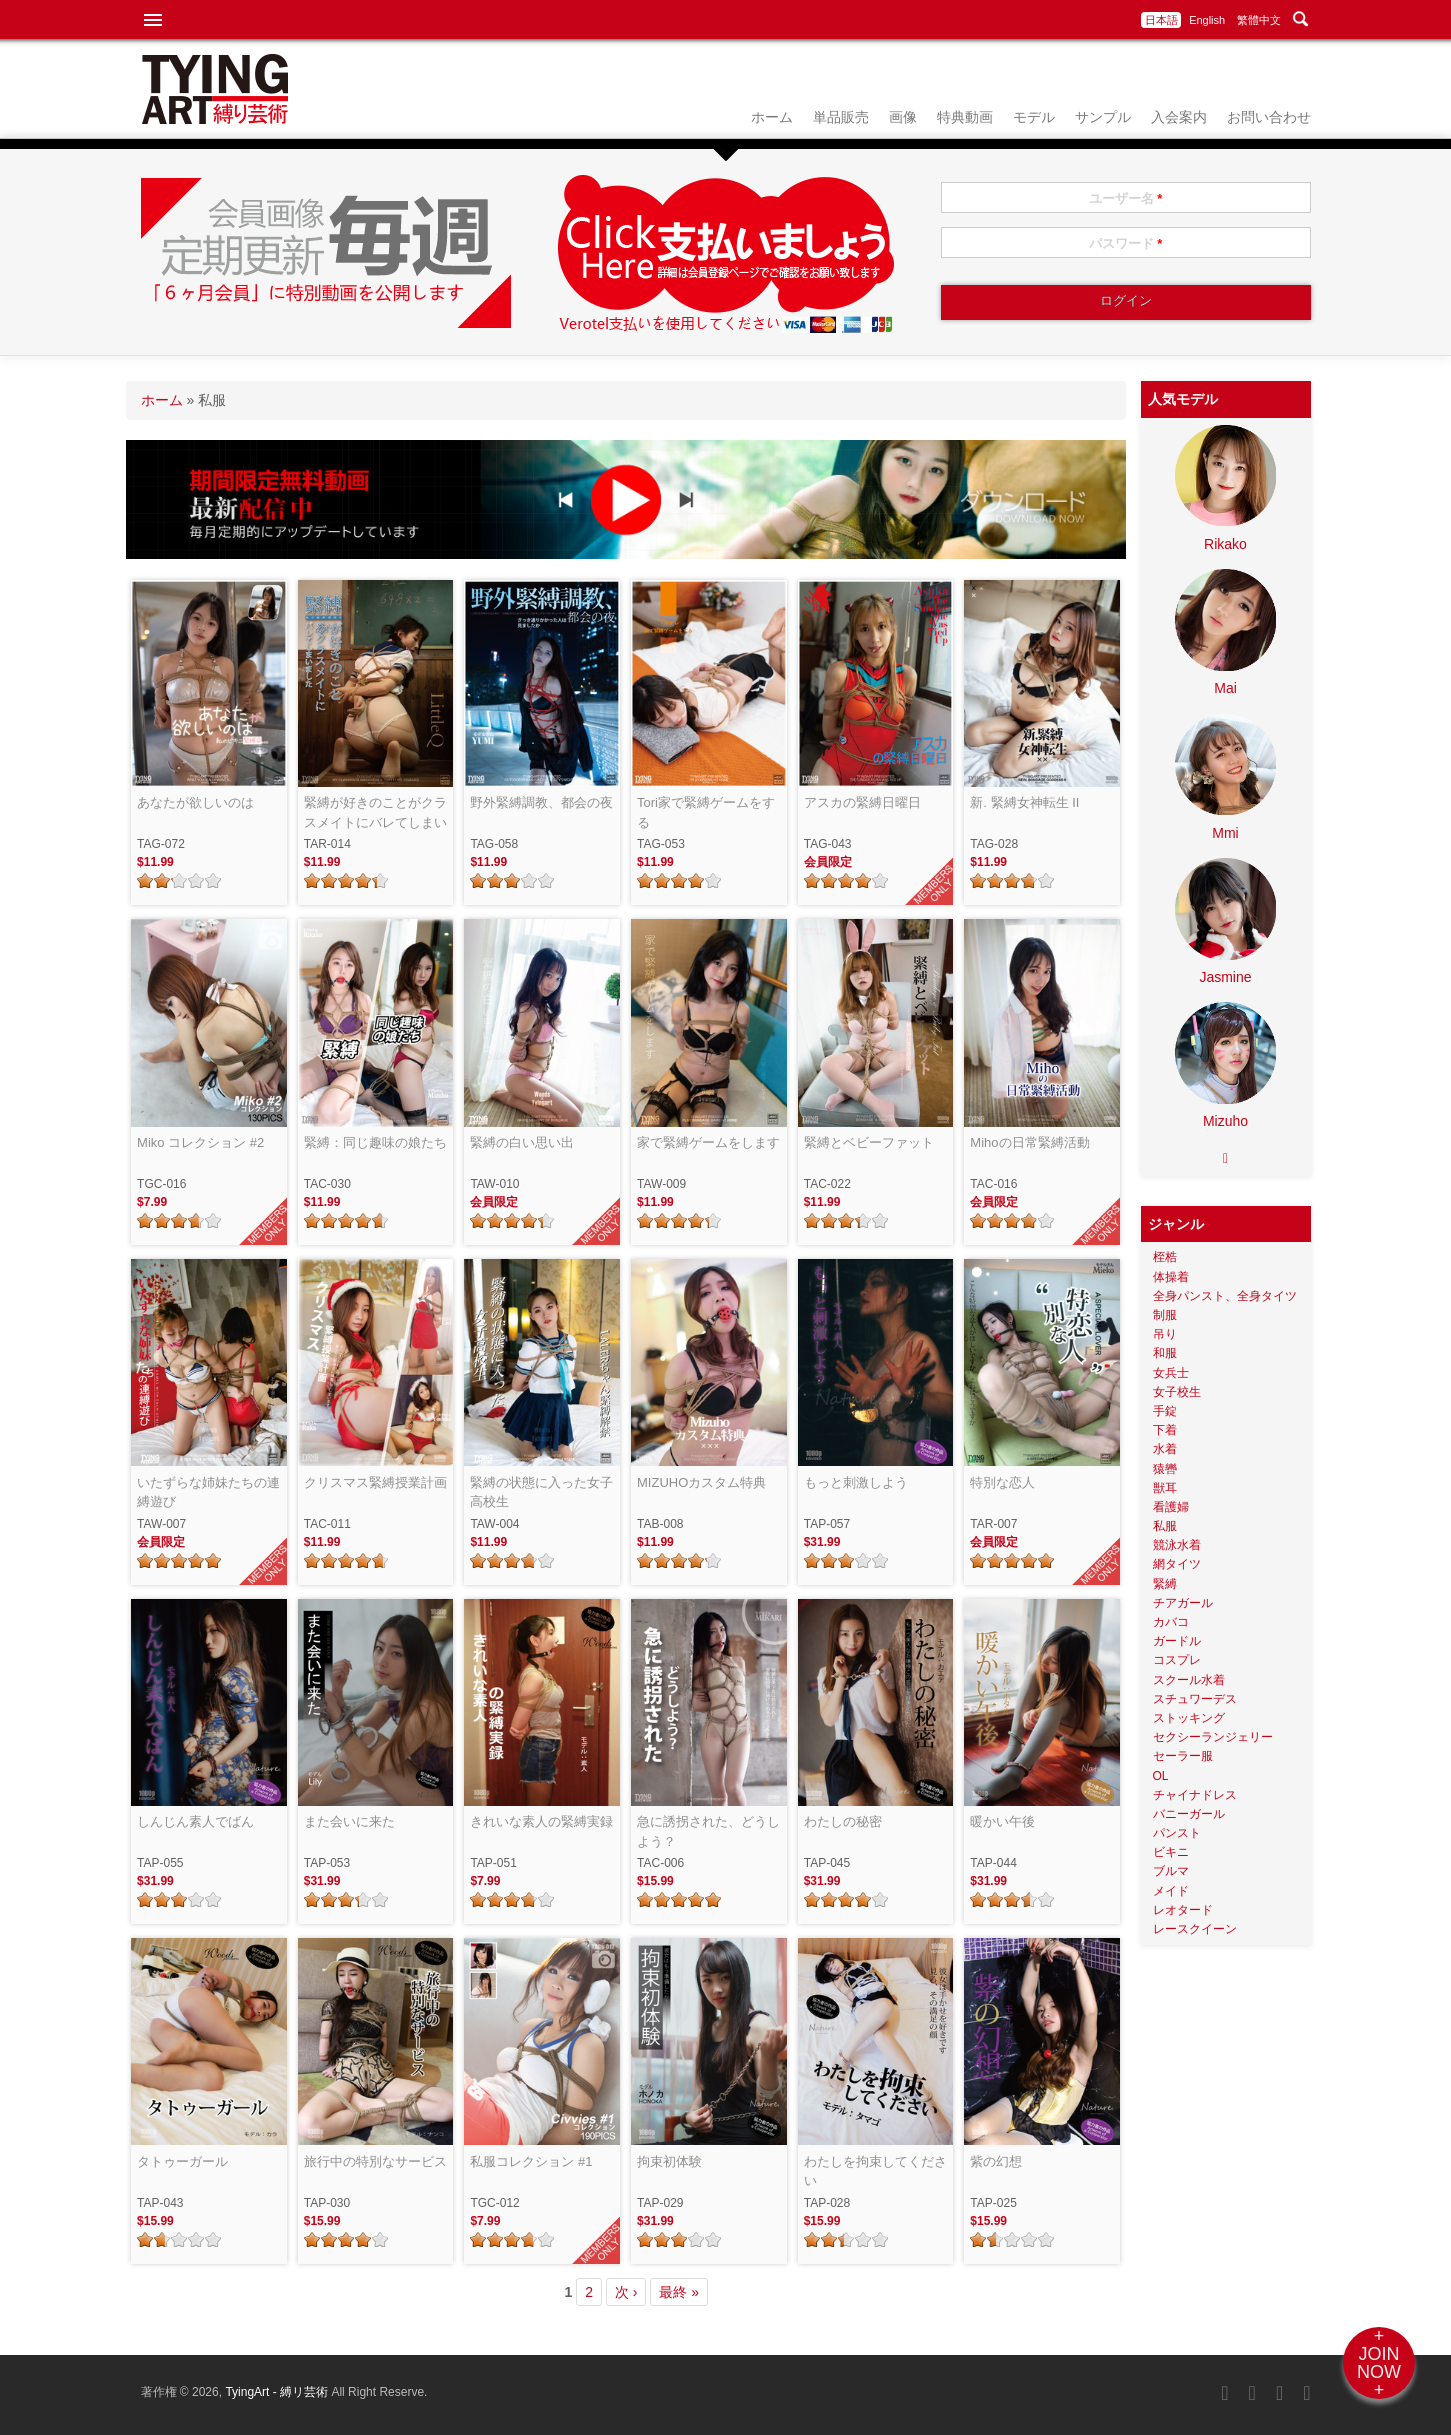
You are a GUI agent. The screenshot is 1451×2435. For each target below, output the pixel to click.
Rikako (1225, 544)
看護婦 (1171, 1507)
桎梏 (1165, 1257)
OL (1161, 1776)
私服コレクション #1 (531, 2161)
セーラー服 (1183, 1756)
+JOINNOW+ (1379, 2363)
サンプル (1103, 117)
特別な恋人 (1002, 1482)
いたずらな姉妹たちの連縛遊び (208, 1492)
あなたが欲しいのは (195, 802)
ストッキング (1189, 1718)
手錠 (1165, 1411)
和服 (1165, 1353)
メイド (1171, 1891)
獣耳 (1165, 1488)
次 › (626, 2292)
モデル (1034, 117)
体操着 (1171, 1277)
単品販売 (841, 117)
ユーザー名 (1126, 198)
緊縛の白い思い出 (522, 1142)
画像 (903, 117)
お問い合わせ (1269, 117)
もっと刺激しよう (856, 1482)
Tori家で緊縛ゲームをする (706, 812)
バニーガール (1189, 1814)
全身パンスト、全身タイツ (1225, 1296)
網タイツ (1177, 1564)
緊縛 (1165, 1584)
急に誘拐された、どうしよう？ (708, 1831)
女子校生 (1177, 1392)
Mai (1225, 688)
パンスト (1177, 1833)
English (1207, 20)
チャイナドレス (1195, 1795)
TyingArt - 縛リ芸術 (278, 2392)
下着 (1165, 1430)
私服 (1165, 1526)
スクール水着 (1189, 1680)
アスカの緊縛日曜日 (862, 802)
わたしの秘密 (843, 1821)
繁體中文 (1259, 20)
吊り (1165, 1334)
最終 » (679, 2292)
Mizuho (1225, 1121)
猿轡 (1165, 1469)
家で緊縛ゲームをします (708, 1142)
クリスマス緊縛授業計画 (375, 1482)
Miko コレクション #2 (200, 1142)
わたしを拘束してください (875, 2171)
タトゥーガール (182, 2161)
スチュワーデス (1195, 1699)
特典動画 (965, 117)
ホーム (772, 117)
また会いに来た (349, 1821)
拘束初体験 (669, 2161)
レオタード (1183, 1910)
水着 (1165, 1449)
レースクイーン (1195, 1929)
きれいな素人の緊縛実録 (541, 1821)
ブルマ (1171, 1871)
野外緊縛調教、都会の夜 (541, 802)
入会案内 (1179, 117)
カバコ (1171, 1622)
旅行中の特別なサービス (375, 2161)
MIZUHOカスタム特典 (701, 1482)
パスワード (1126, 243)
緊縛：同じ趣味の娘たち (375, 1142)
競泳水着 (1177, 1545)
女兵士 (1171, 1373)
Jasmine (1225, 977)
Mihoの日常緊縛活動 (1029, 1142)
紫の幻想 (996, 2161)
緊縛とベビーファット (869, 1142)
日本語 (1161, 20)
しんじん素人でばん (195, 1821)
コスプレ (1177, 1660)
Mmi (1225, 833)
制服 (1165, 1315)
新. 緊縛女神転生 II (1024, 802)
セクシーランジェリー (1213, 1737)
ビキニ (1171, 1852)
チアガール (1183, 1603)
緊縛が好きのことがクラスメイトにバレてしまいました (375, 813)
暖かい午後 (1002, 1821)
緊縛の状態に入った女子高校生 (541, 1492)
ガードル (1177, 1641)
